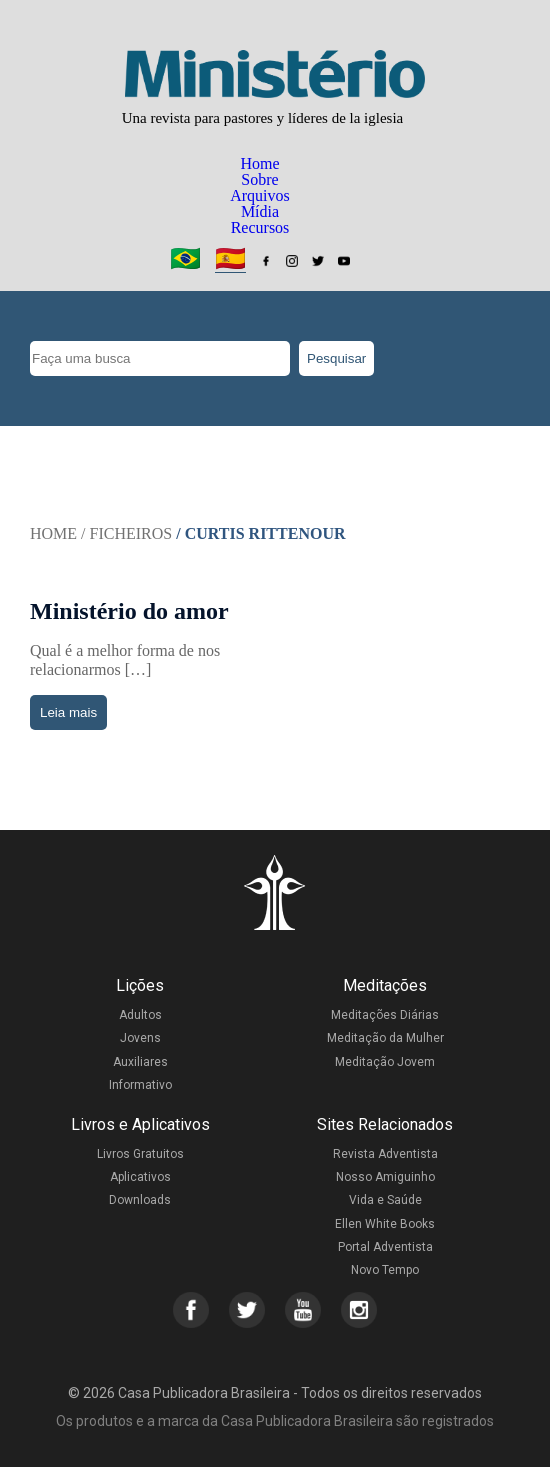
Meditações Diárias (385, 1015)
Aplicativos (140, 1177)
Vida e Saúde (385, 1200)
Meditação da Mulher (385, 1038)
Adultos (140, 1015)
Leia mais (68, 712)
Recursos (260, 227)
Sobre (259, 179)
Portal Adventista (385, 1247)
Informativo (140, 1085)
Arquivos (260, 195)
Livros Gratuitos (140, 1154)
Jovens (140, 1038)
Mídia (260, 211)
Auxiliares (140, 1062)
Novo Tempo (385, 1270)
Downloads (140, 1200)
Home (259, 163)
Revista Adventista (385, 1154)
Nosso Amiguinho (385, 1177)
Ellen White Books (385, 1224)
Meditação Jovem (385, 1062)
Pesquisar (336, 358)
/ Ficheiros (126, 533)
